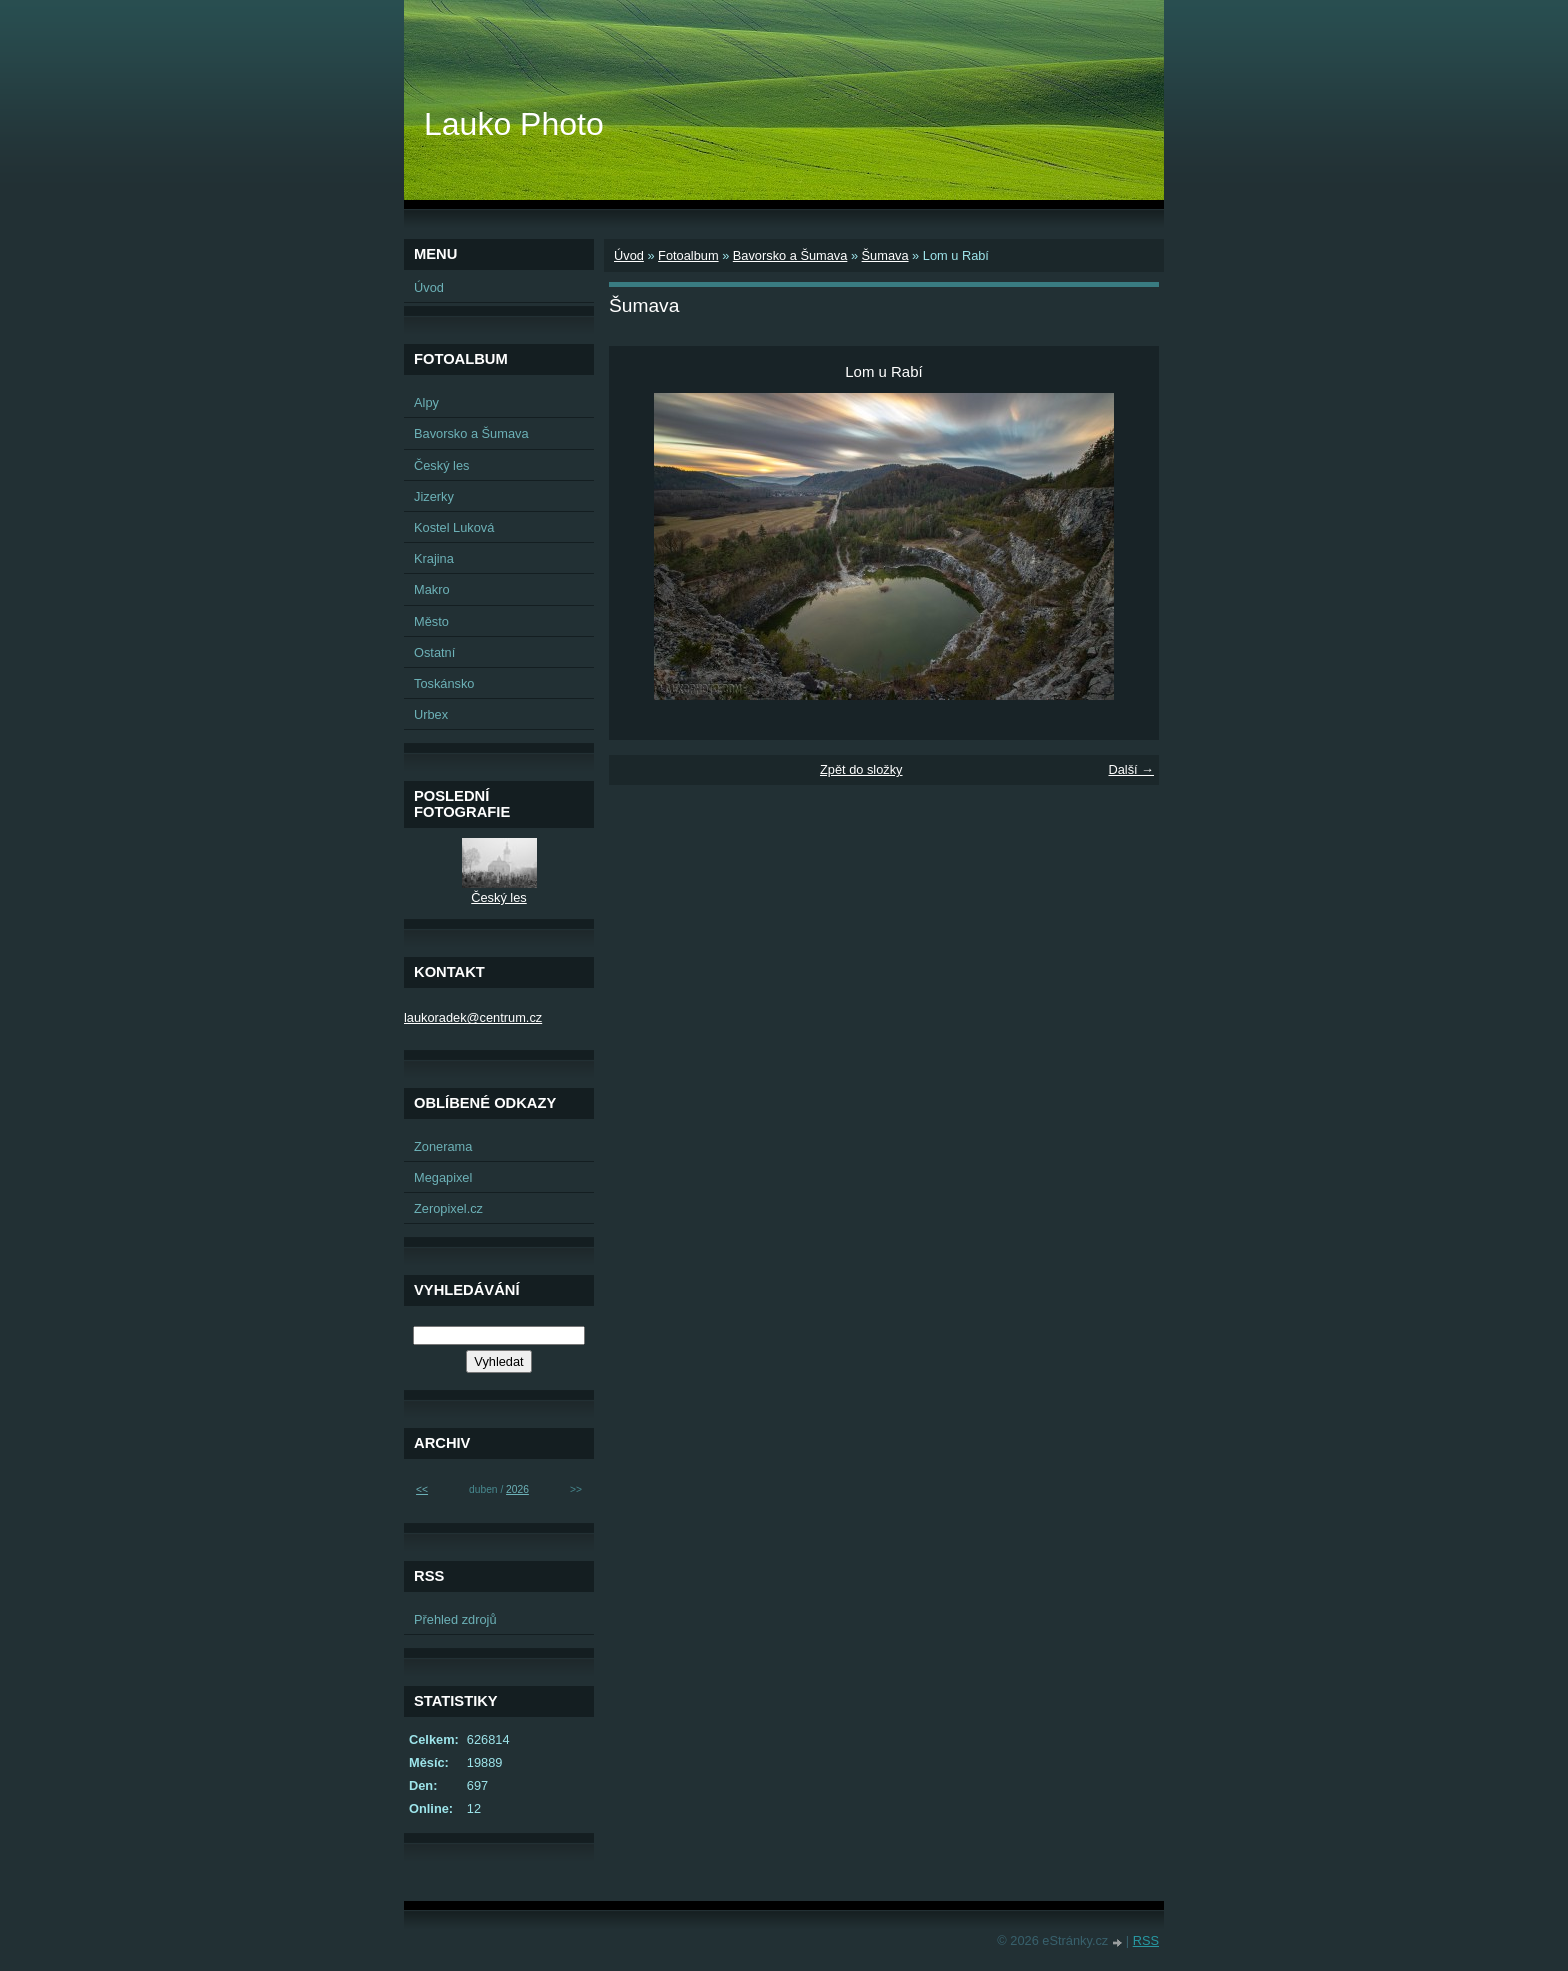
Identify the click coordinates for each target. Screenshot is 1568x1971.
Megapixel (443, 1177)
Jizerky (434, 496)
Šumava (885, 255)
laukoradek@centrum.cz (473, 1017)
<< (422, 1489)
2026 (517, 1489)
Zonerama (443, 1146)
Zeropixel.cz (448, 1208)
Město (431, 621)
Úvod (629, 255)
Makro (432, 589)
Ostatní (434, 652)
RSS (1146, 1940)
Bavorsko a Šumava (790, 255)
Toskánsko (444, 683)
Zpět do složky (861, 769)
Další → (1131, 769)
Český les (441, 465)
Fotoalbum (688, 255)
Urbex (431, 714)
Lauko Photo (514, 124)
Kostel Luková (454, 527)
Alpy (426, 402)
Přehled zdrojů (455, 1619)
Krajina (434, 558)
